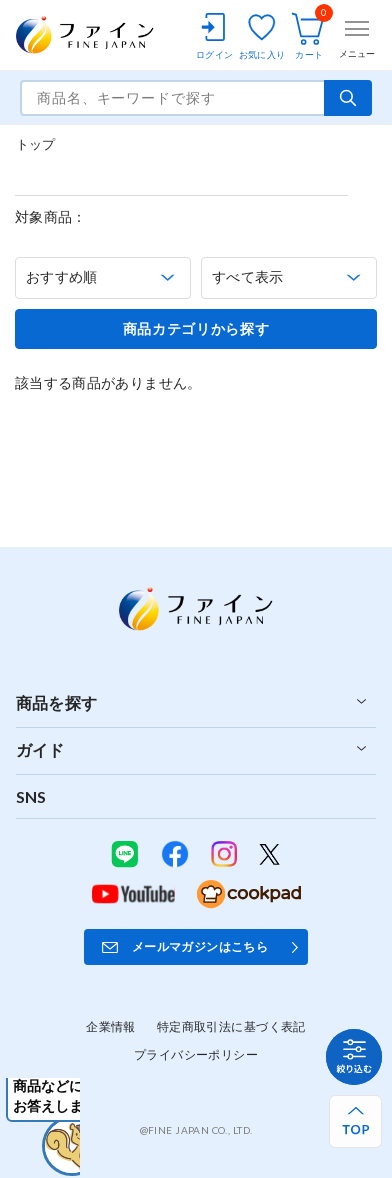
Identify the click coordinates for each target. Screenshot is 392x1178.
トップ (36, 144)
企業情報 (111, 1026)
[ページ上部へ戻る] (355, 1121)
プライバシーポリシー (196, 1054)
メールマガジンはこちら (200, 946)
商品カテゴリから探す (196, 329)
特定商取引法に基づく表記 (231, 1026)
